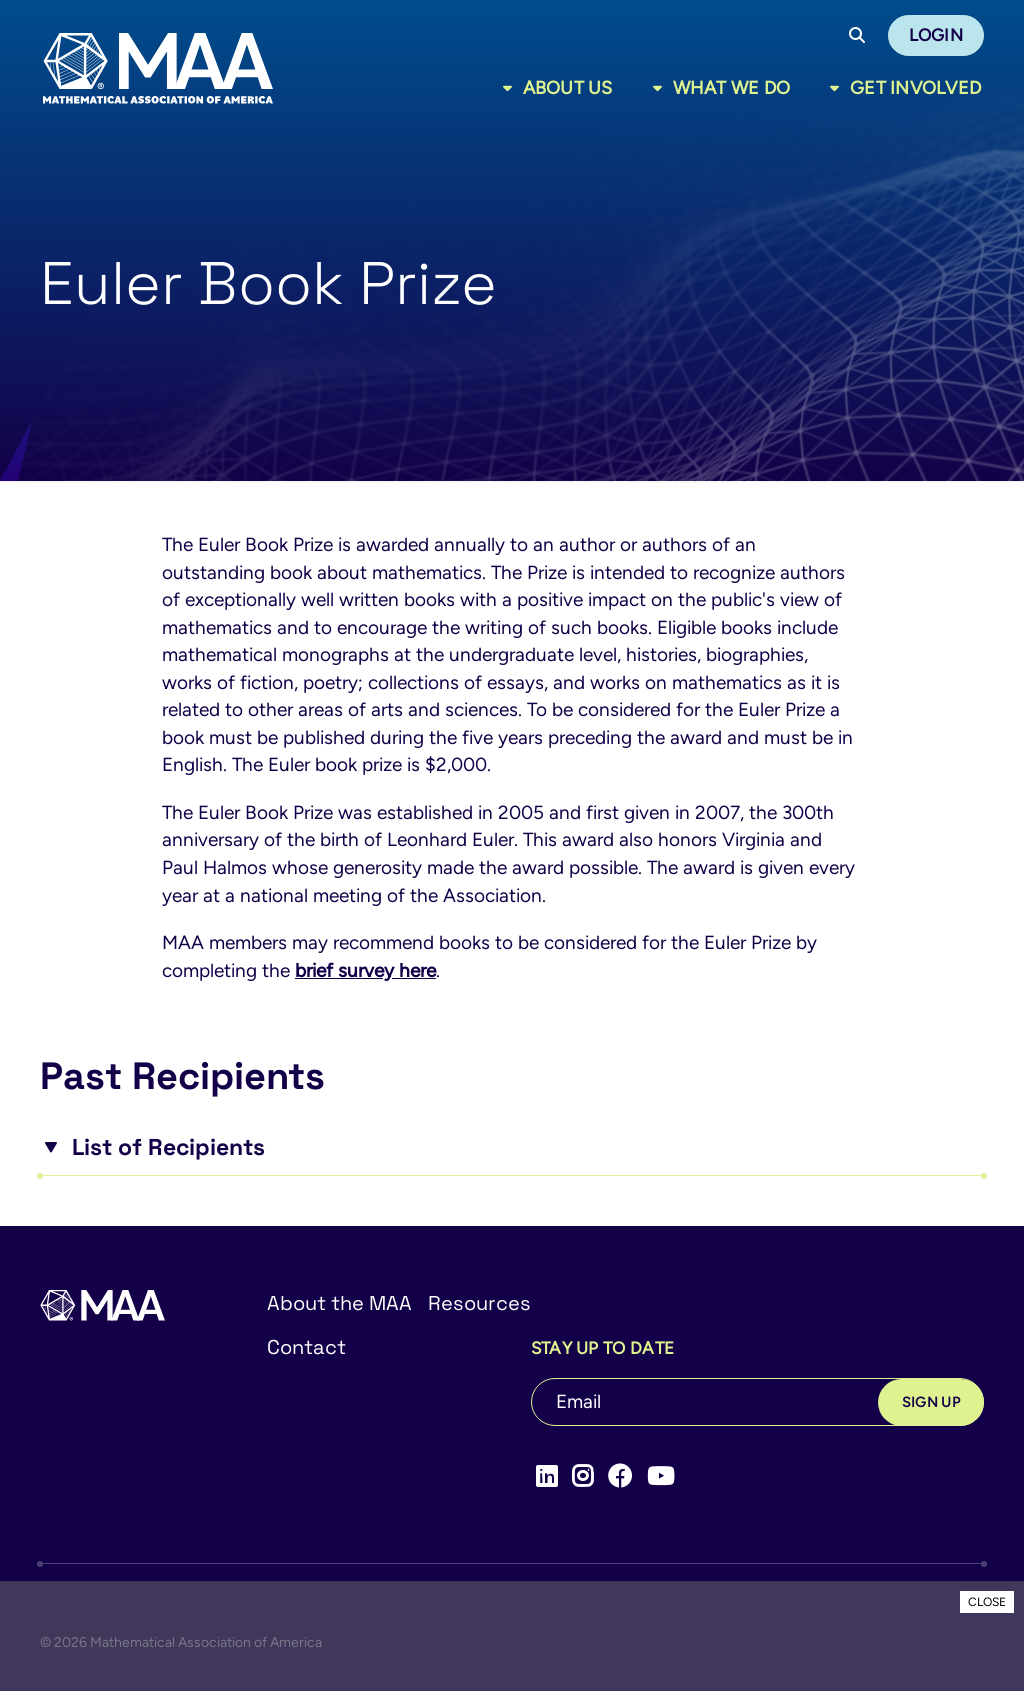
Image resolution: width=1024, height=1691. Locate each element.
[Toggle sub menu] (511, 88)
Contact (306, 1347)
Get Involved (915, 88)
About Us (568, 88)
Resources (479, 1303)
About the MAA (339, 1303)
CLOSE (987, 1602)
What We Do (732, 88)
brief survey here (365, 970)
